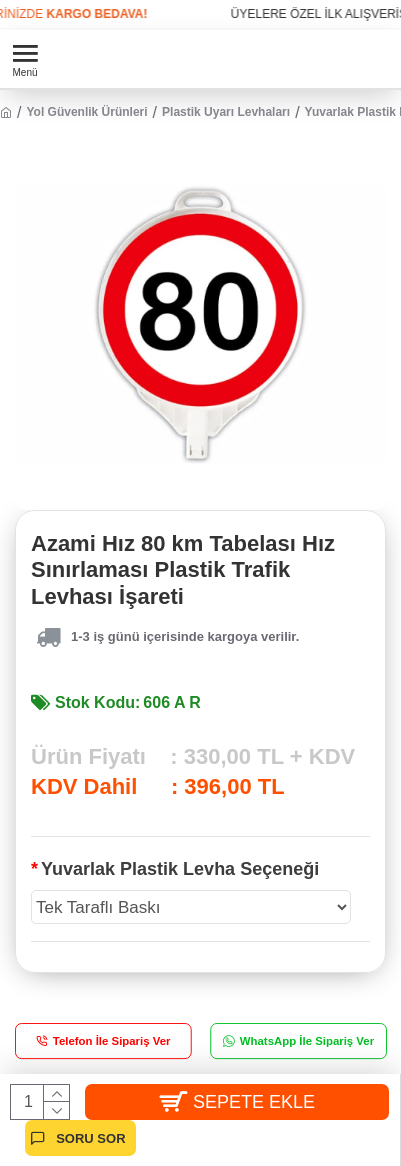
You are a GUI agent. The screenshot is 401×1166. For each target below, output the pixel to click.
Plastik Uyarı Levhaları (226, 112)
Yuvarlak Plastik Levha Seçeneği (180, 869)
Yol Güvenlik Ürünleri (86, 112)
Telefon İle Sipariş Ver (112, 1041)
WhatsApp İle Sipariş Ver (306, 1041)
